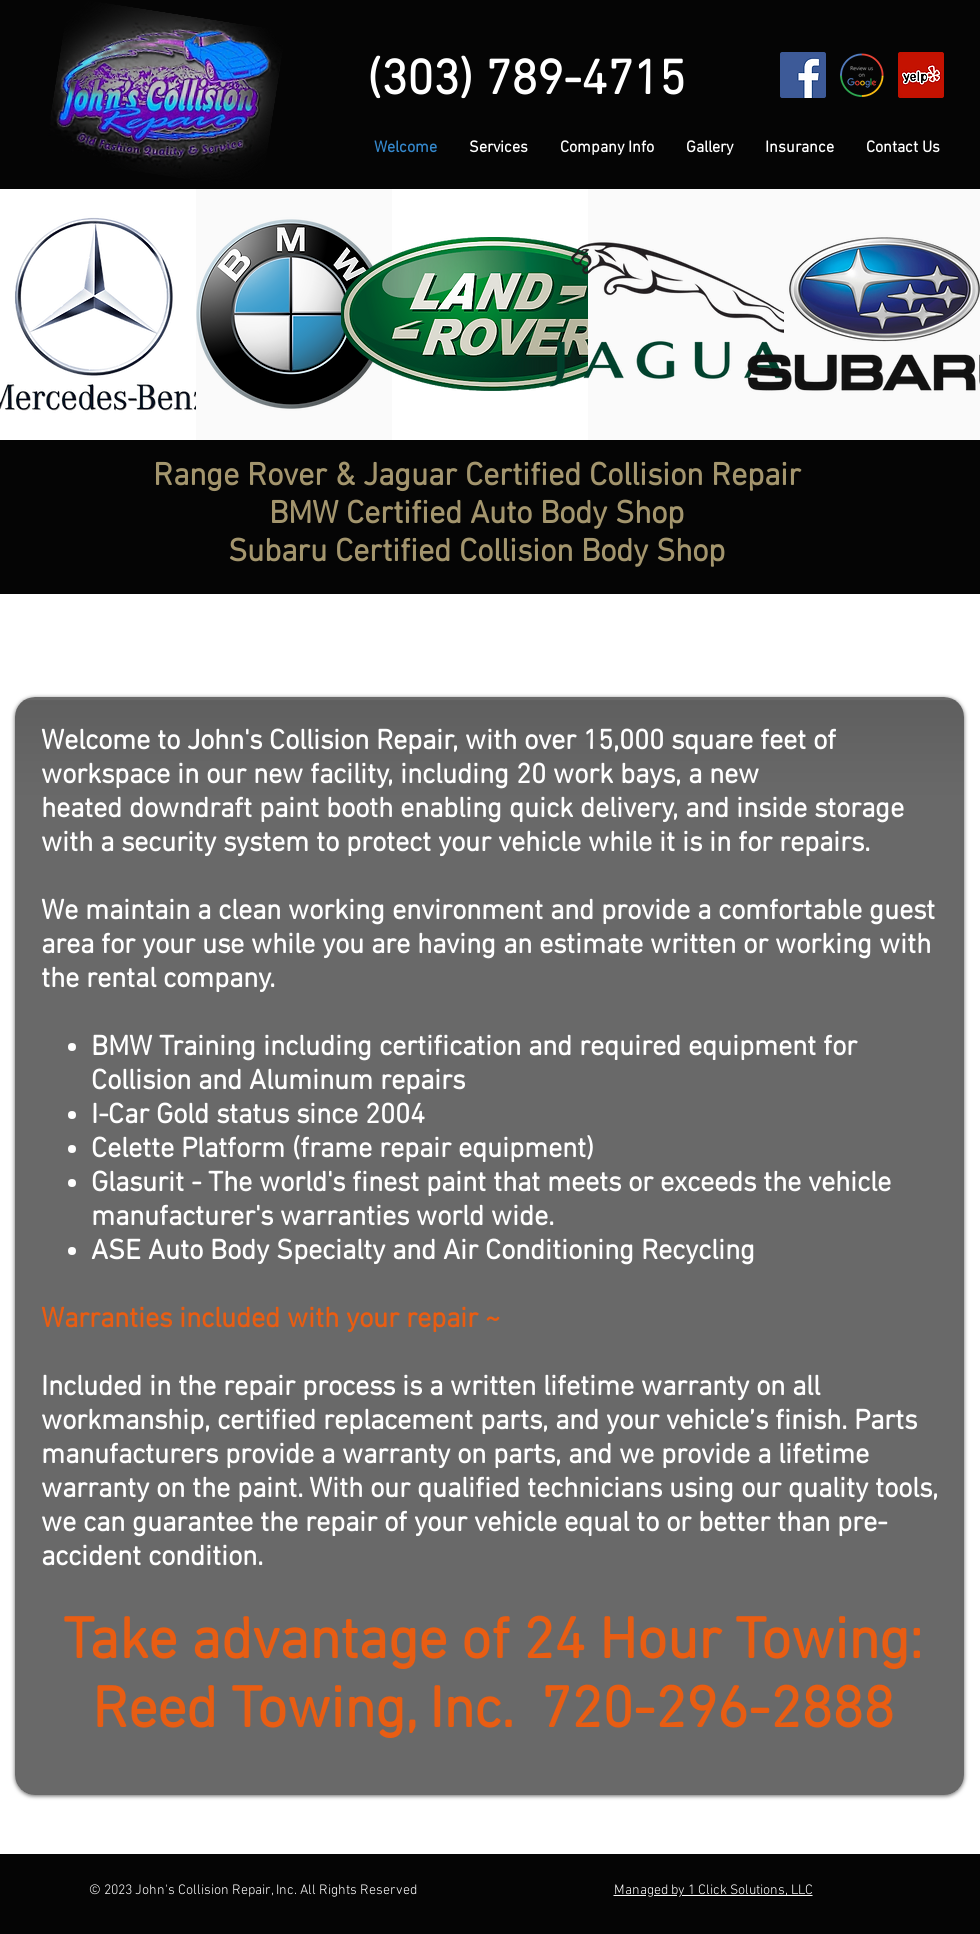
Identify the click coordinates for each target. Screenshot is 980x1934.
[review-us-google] (862, 75)
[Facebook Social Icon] (803, 75)
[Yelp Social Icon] (921, 75)
